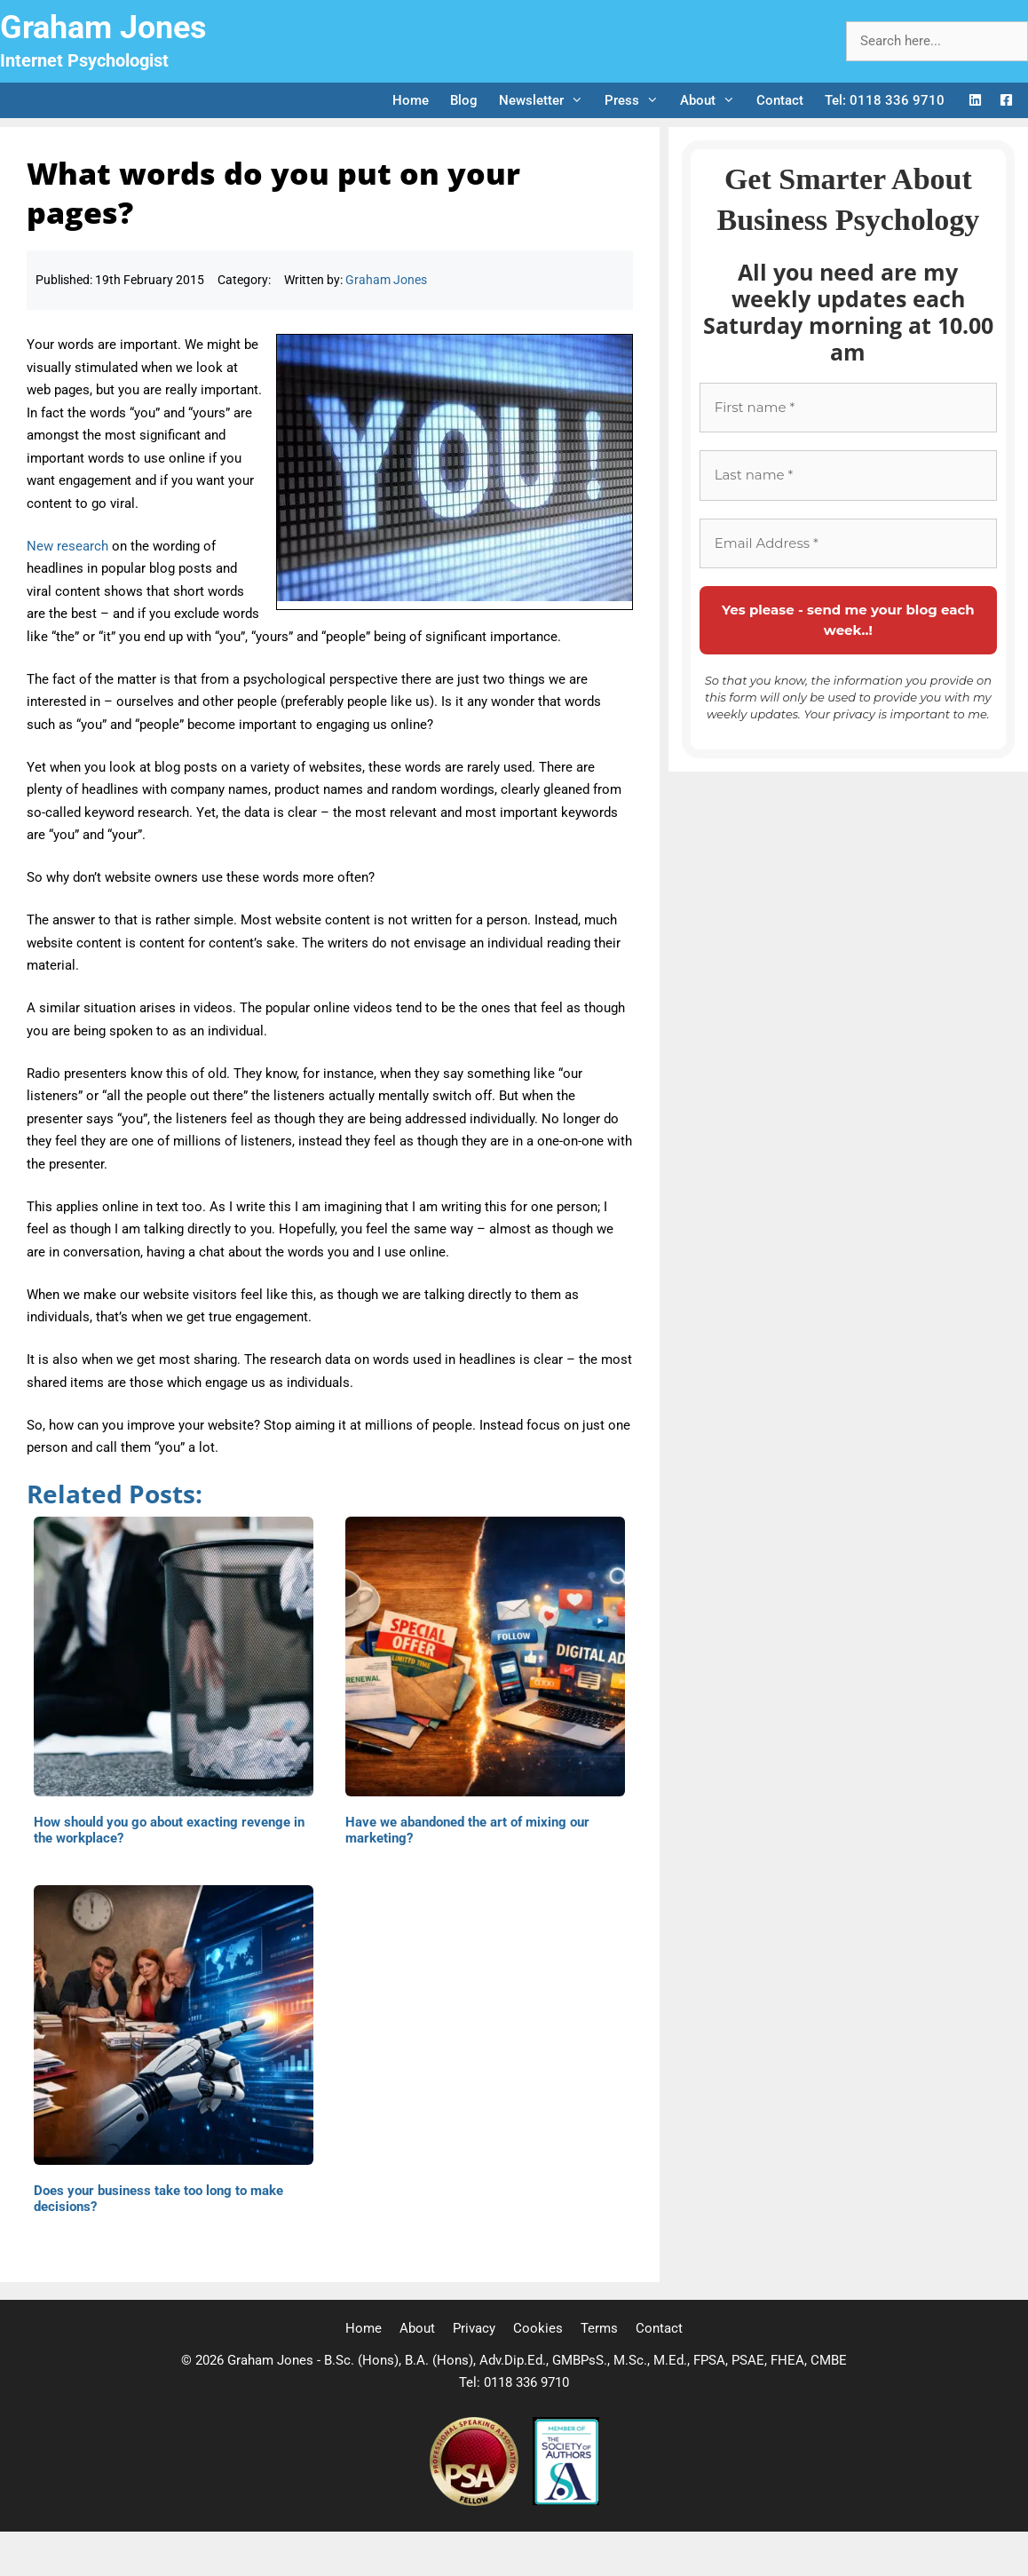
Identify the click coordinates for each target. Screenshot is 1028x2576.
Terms (599, 2328)
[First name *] (848, 408)
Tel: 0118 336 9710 (885, 100)
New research (67, 546)
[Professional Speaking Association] (476, 2501)
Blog (464, 100)
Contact (779, 100)
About (713, 100)
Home (410, 100)
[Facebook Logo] (1006, 101)
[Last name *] (848, 475)
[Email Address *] (848, 544)
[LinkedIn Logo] (975, 101)
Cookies (538, 2328)
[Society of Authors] (566, 2501)
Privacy (474, 2328)
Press (637, 100)
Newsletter (546, 100)
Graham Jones (103, 27)
